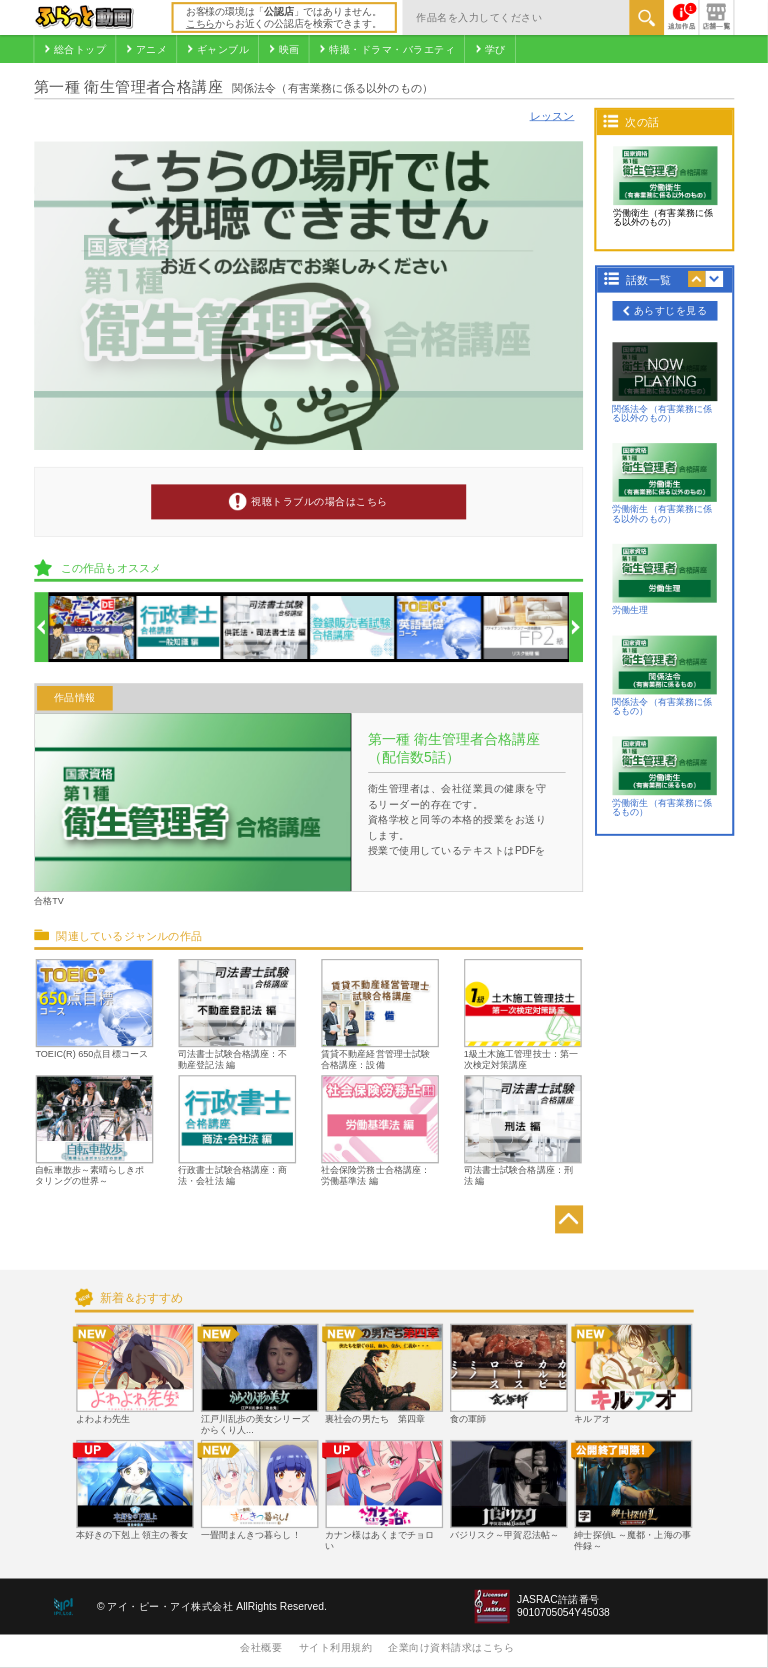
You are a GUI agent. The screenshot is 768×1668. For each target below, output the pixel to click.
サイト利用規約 (336, 1647)
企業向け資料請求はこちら (451, 1647)
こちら (200, 23)
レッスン (552, 116)
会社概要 (261, 1647)
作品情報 (75, 698)
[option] (91, 627)
